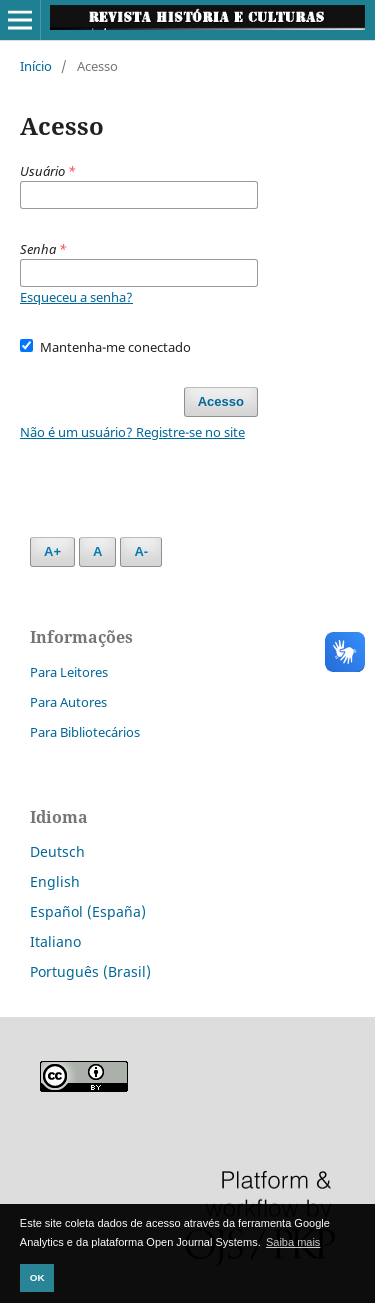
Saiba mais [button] (293, 1242)
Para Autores (68, 702)
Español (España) (88, 911)
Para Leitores (69, 672)
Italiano (55, 941)
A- (141, 551)
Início (36, 66)
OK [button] (37, 1277)
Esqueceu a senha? (76, 297)
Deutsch (57, 851)
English (55, 881)
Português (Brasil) (90, 971)
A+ (52, 551)
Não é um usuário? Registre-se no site (132, 432)
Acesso (221, 401)
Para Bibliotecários (85, 732)
